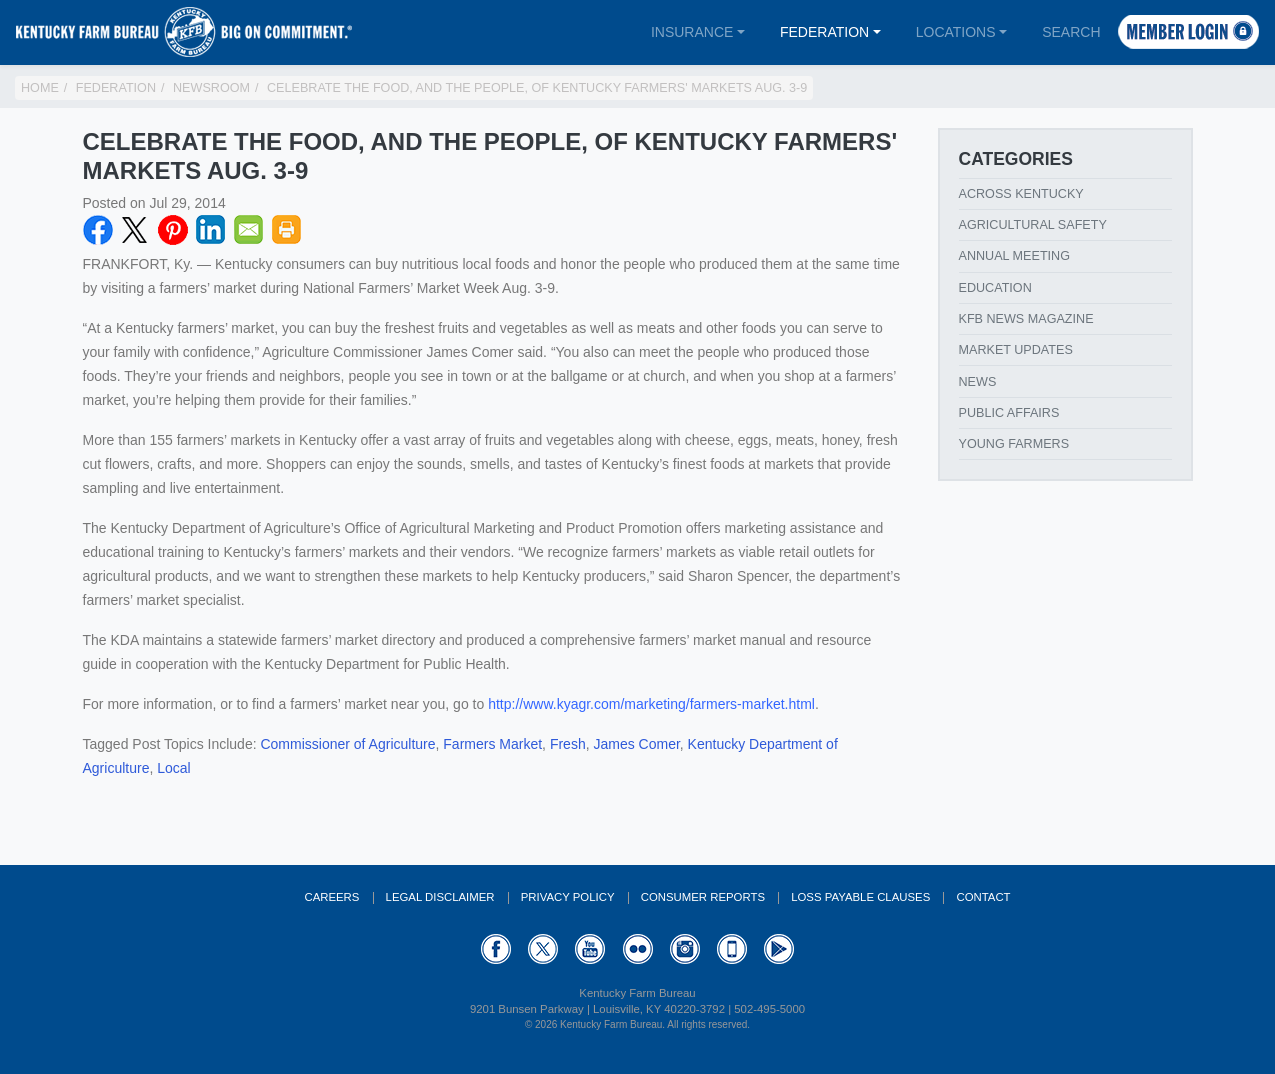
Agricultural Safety (1033, 225)
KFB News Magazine (1026, 319)
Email (249, 230)
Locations (956, 32)
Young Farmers (1014, 444)
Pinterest (173, 230)
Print (287, 230)
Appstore (732, 949)
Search (1071, 32)
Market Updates (1016, 350)
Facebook (98, 230)
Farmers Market (492, 744)
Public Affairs (1009, 413)
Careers (331, 897)
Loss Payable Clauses (860, 897)
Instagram (685, 949)
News (978, 382)
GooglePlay (779, 949)
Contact (983, 897)
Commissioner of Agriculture (347, 744)
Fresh (568, 744)
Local (173, 768)
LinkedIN (211, 230)
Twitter (135, 230)
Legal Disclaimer (440, 897)
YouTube (590, 949)
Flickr (638, 949)
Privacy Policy (568, 897)
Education (995, 288)
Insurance (692, 32)
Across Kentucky (1021, 194)
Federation (824, 32)
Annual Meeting (1015, 256)
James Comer (636, 744)
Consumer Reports (703, 897)
